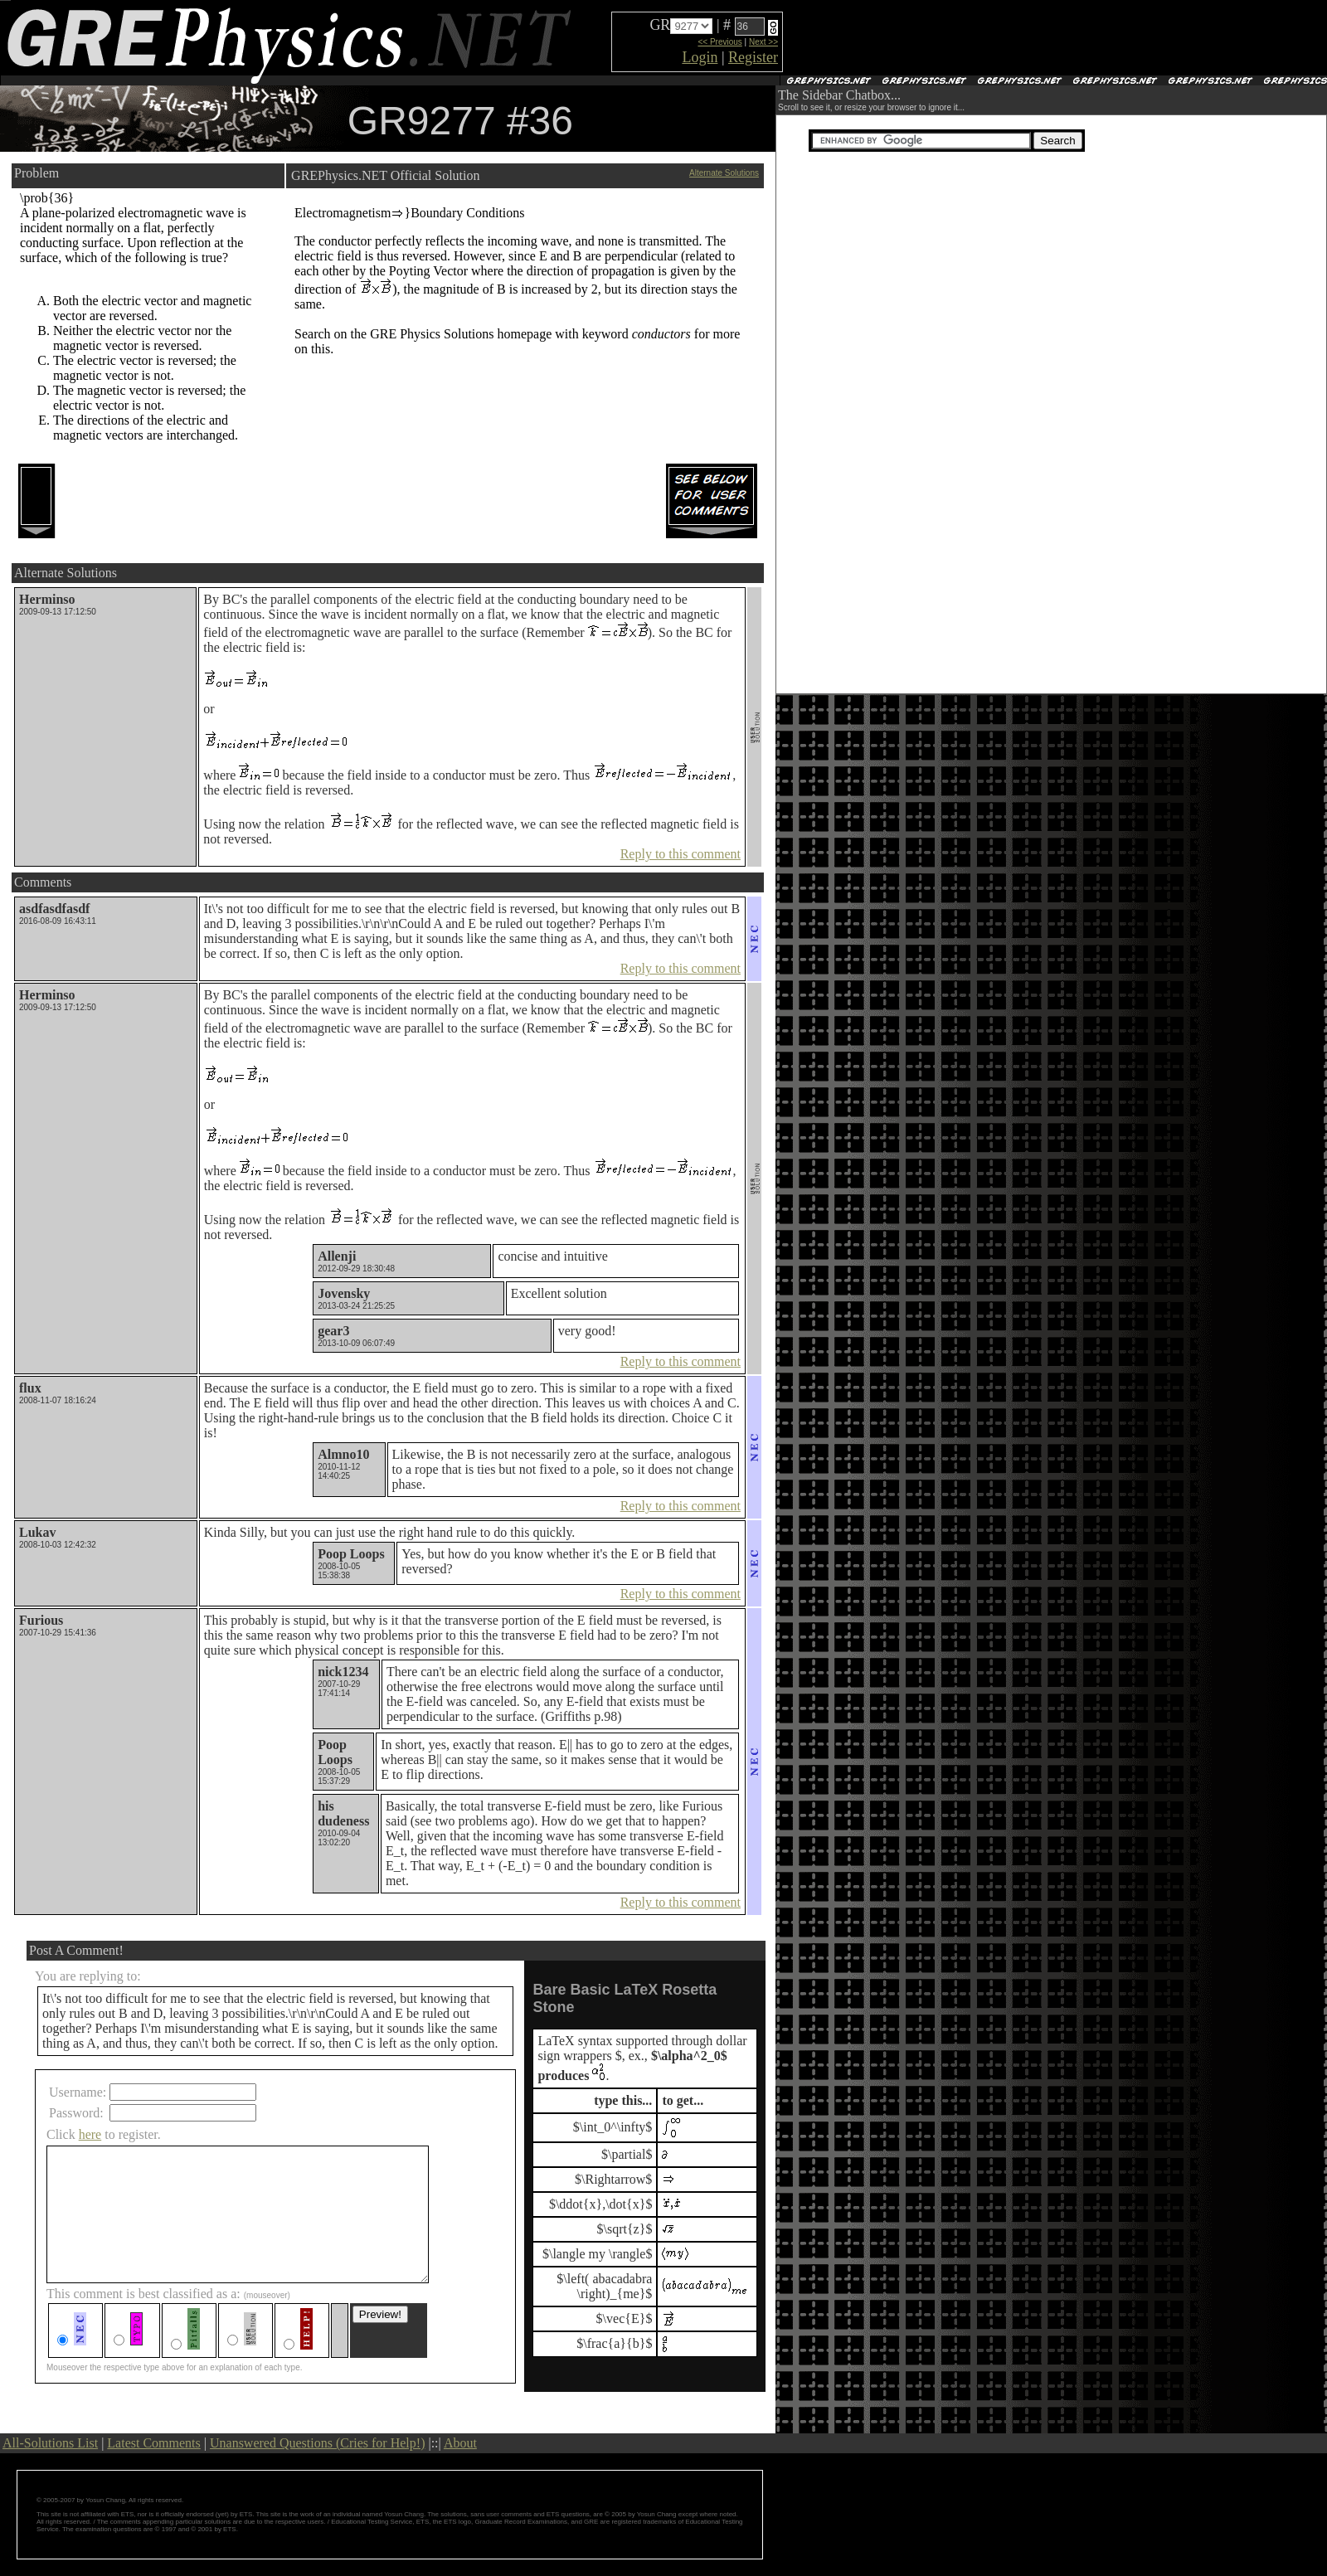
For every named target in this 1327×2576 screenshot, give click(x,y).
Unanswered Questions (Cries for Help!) (317, 2443)
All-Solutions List (50, 2443)
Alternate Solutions (724, 172)
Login (699, 57)
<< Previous (719, 41)
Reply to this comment (680, 854)
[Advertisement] (979, 38)
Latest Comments (153, 2443)
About (460, 2443)
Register (753, 57)
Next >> (763, 41)
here (90, 2134)
